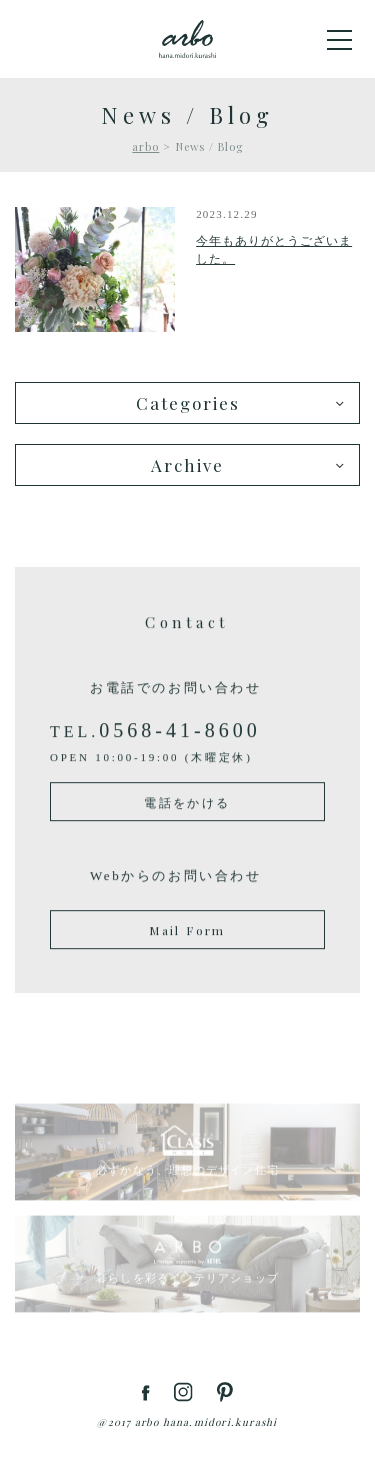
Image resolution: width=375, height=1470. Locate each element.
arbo (145, 146)
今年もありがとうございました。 (274, 250)
